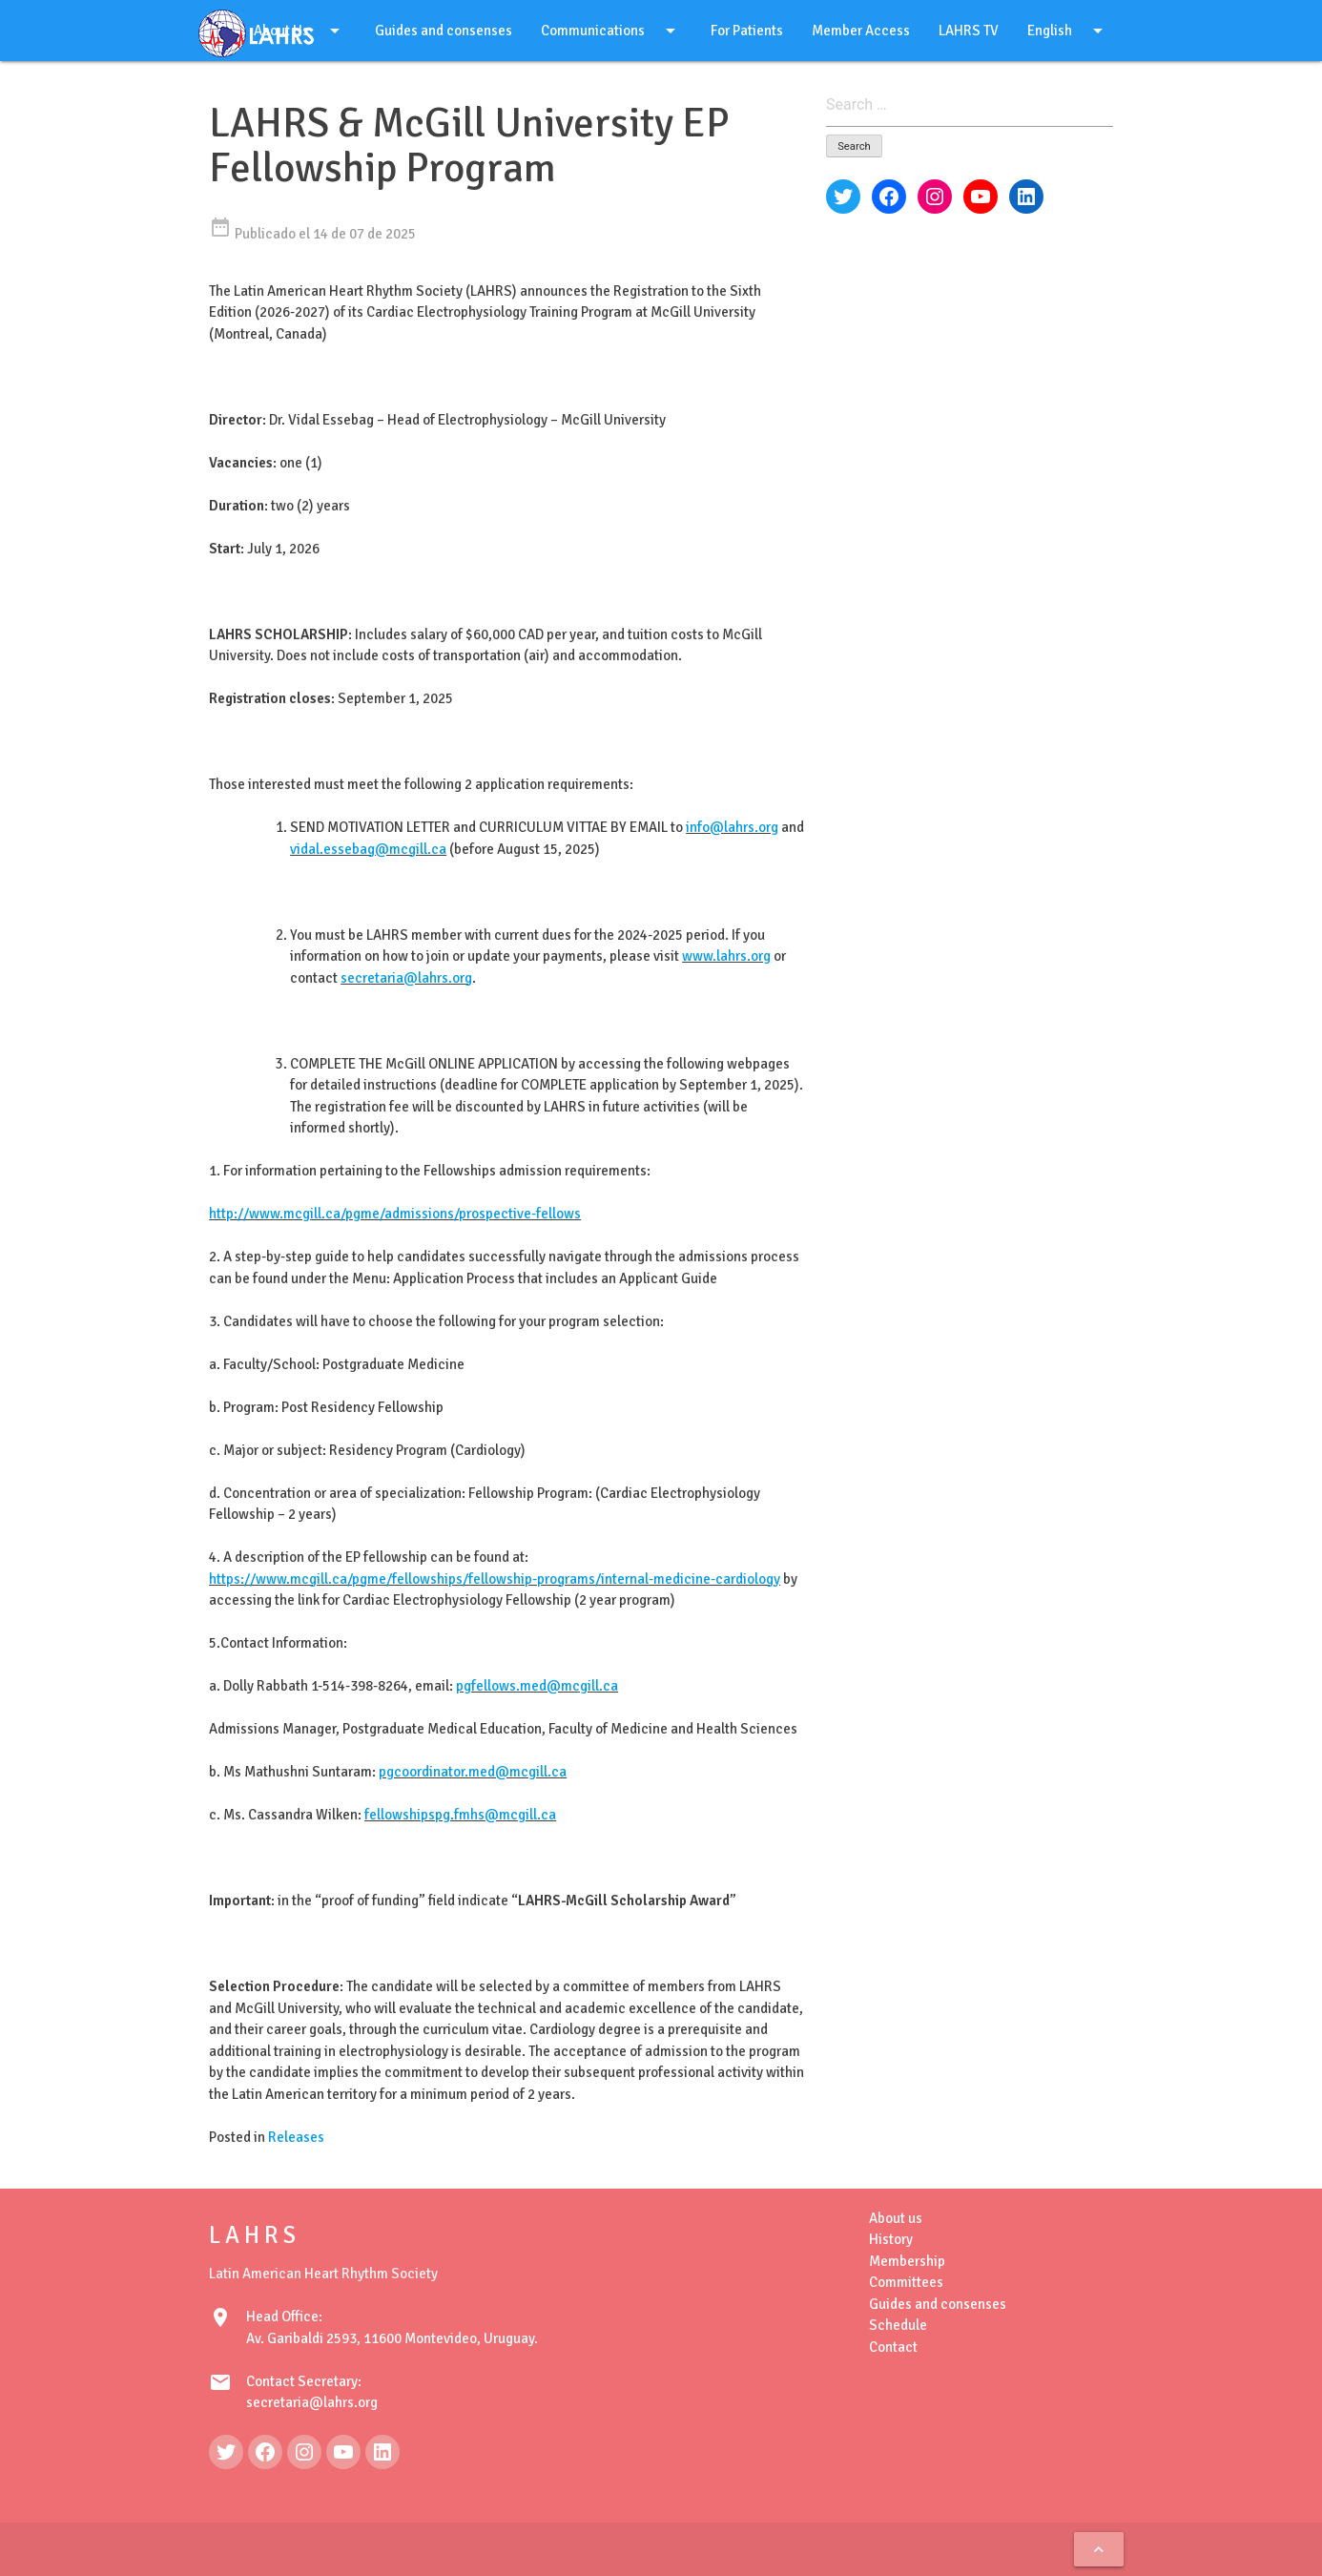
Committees (906, 2282)
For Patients (747, 30)
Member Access (861, 30)
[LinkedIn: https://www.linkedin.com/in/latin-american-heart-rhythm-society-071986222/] (382, 2452)
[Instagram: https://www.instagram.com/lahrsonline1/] (304, 2452)
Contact (893, 2347)
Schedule (898, 2325)
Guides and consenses (443, 30)
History (891, 2239)
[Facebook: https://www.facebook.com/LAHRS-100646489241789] (265, 2452)
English (1068, 30)
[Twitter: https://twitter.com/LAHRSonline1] (226, 2452)
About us (895, 2218)
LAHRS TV (969, 30)
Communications (611, 30)
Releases (296, 2137)
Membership (907, 2261)
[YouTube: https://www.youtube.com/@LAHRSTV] (343, 2452)
